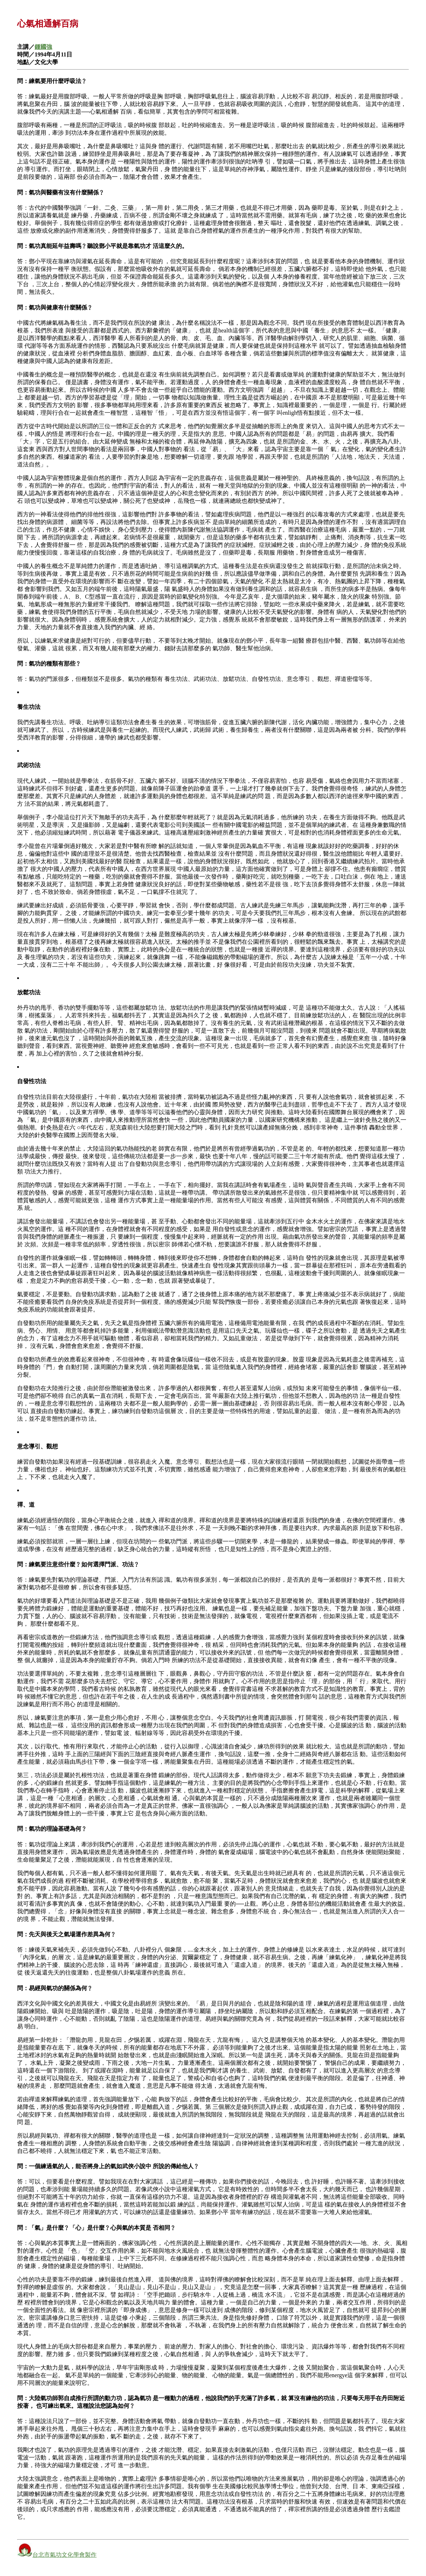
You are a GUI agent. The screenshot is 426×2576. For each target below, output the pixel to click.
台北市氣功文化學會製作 (64, 2555)
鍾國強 (43, 47)
